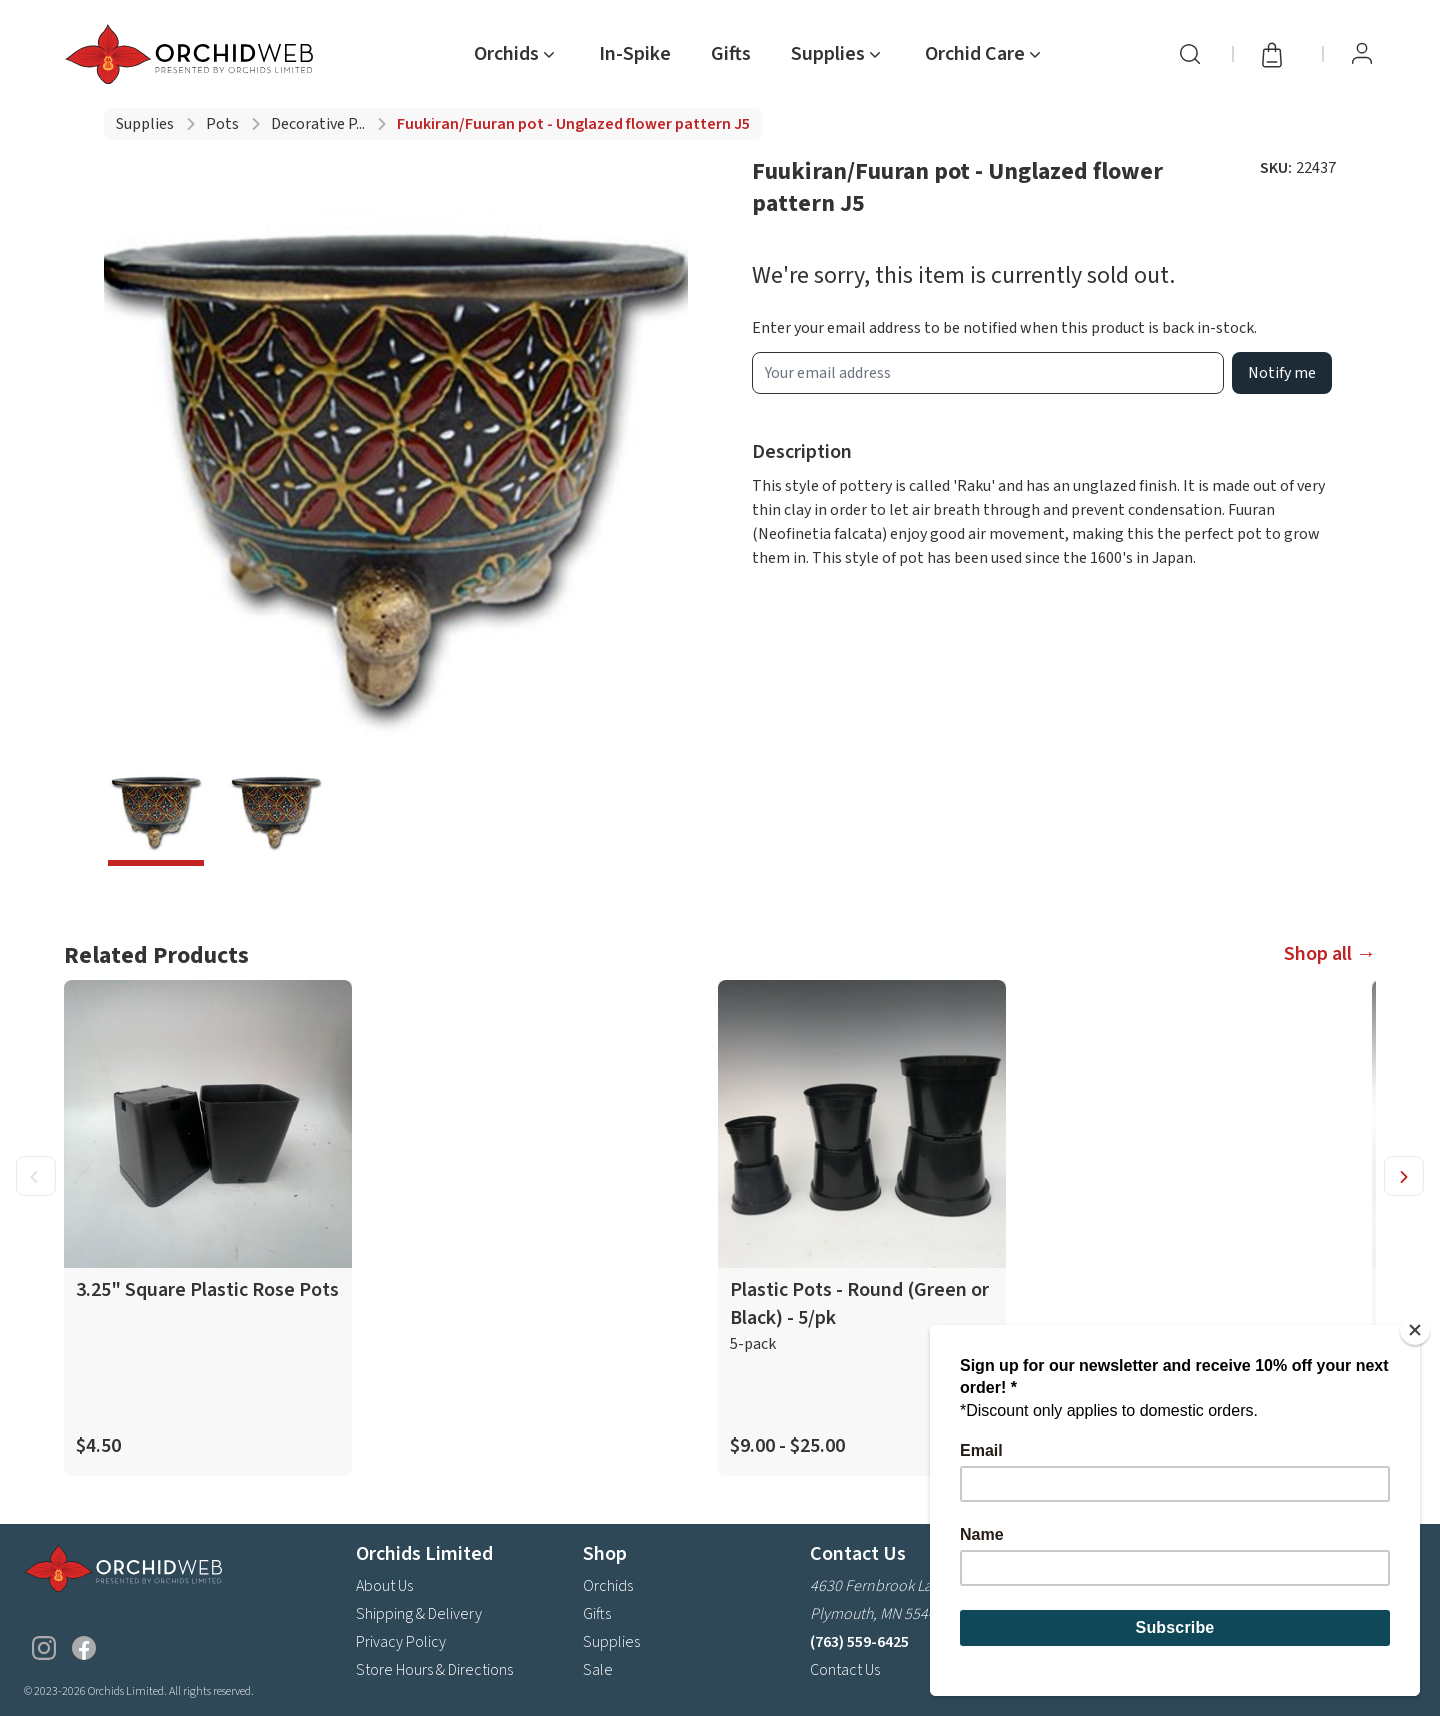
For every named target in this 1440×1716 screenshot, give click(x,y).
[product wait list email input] (988, 373)
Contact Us (845, 1670)
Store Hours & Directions (434, 1670)
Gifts (731, 54)
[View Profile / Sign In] (1362, 54)
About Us (384, 1586)
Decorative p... (318, 124)
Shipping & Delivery (419, 1614)
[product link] (208, 1228)
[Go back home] (193, 54)
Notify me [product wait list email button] (1282, 373)
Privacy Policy (401, 1642)
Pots (222, 124)
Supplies (145, 124)
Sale (598, 1670)
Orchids (608, 1586)
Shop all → (1330, 954)
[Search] (1190, 54)
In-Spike (635, 54)
